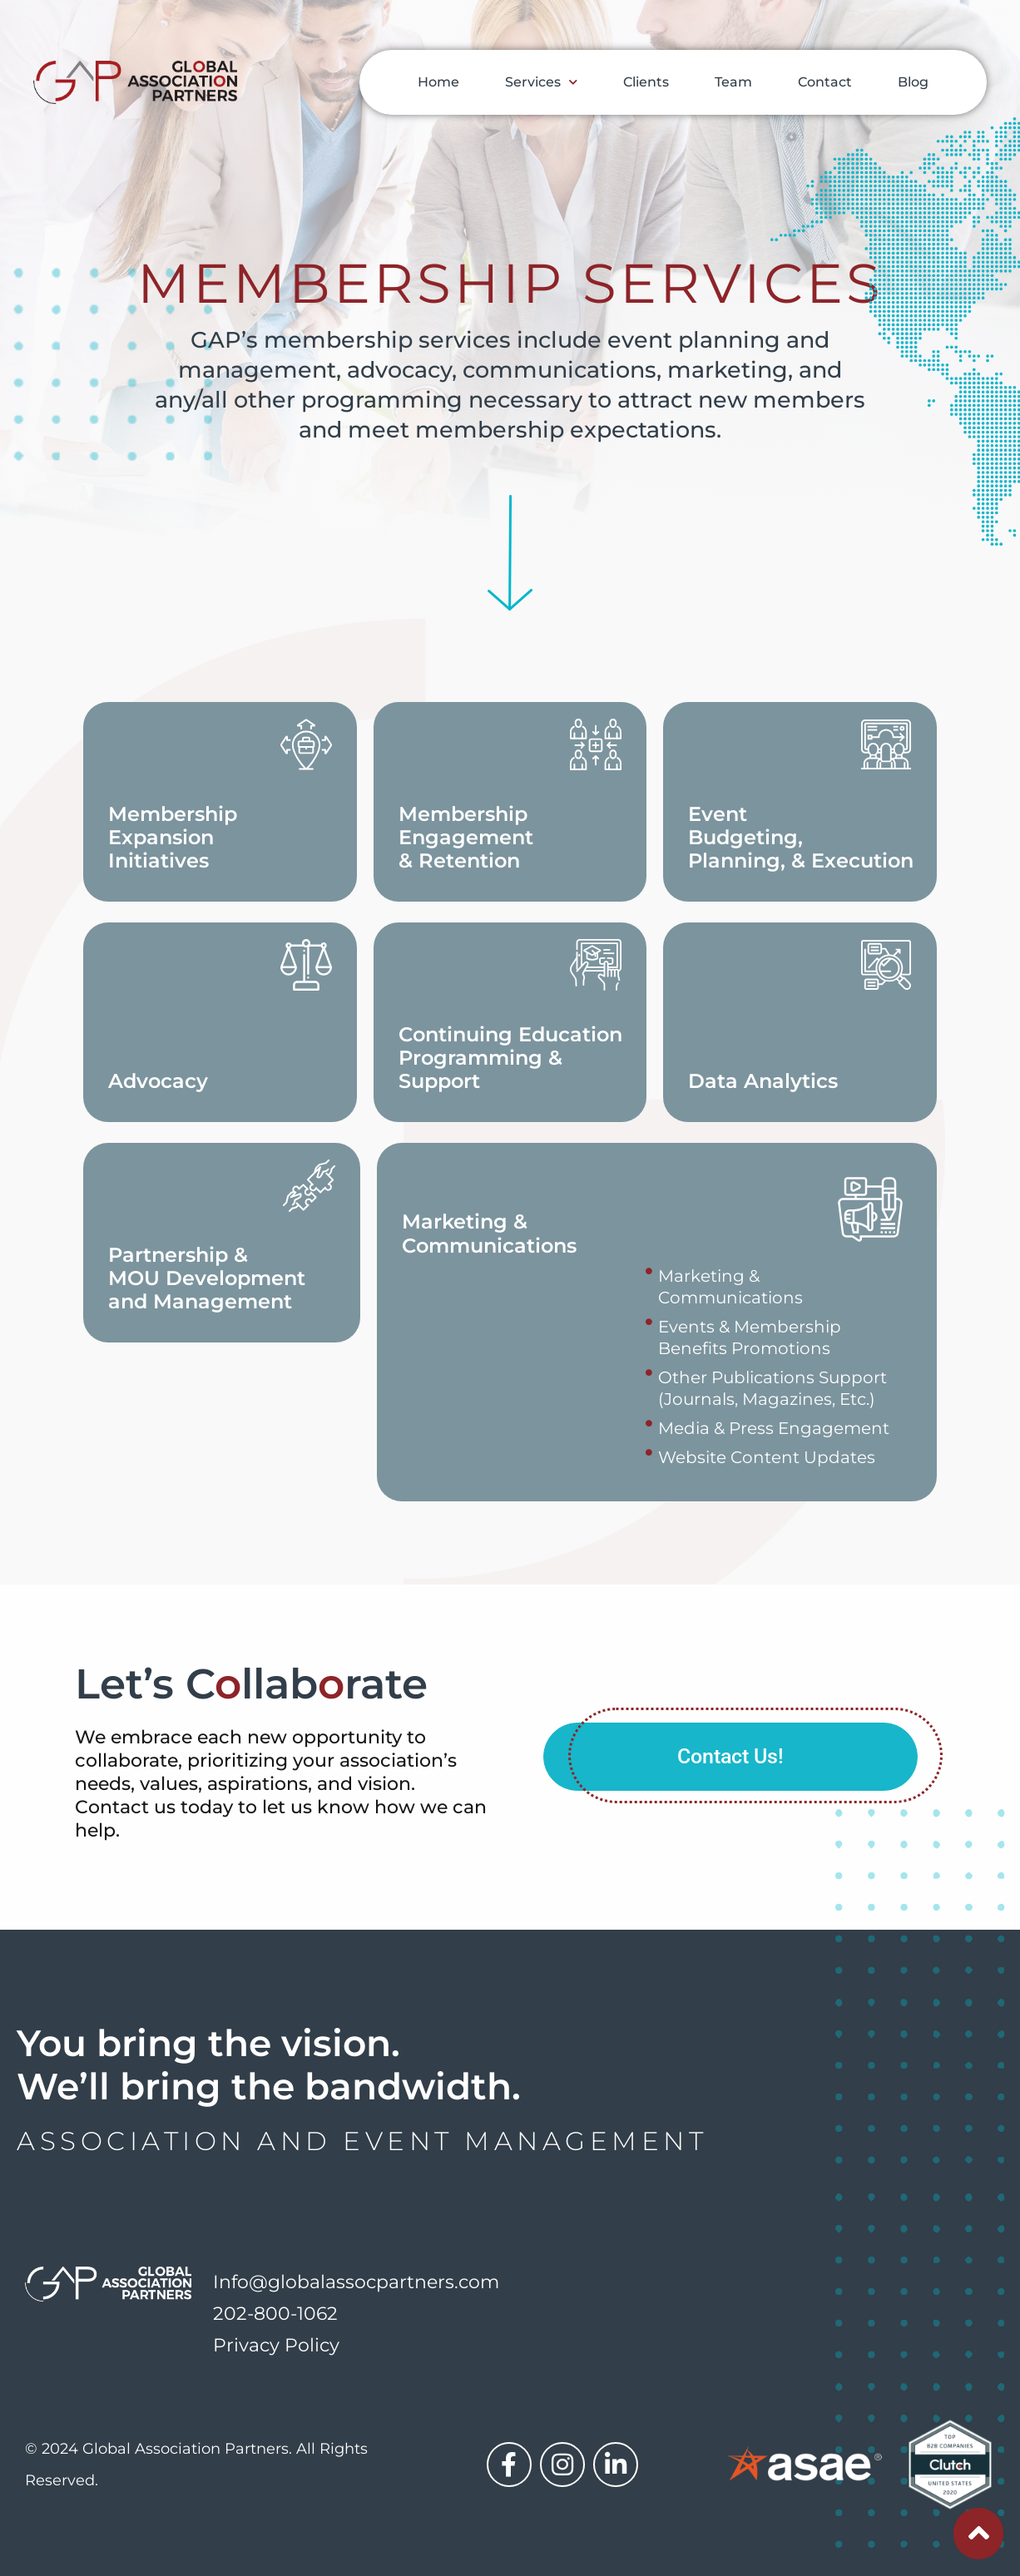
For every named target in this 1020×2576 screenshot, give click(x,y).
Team (733, 82)
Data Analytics (763, 1081)
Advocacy (158, 1081)
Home (438, 82)
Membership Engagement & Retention (466, 837)
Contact (825, 82)
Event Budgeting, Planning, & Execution (801, 837)
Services (541, 82)
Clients (646, 82)
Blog (913, 82)
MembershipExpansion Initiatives (172, 837)
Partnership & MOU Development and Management (206, 1278)
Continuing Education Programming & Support (510, 1057)
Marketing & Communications (489, 1233)
